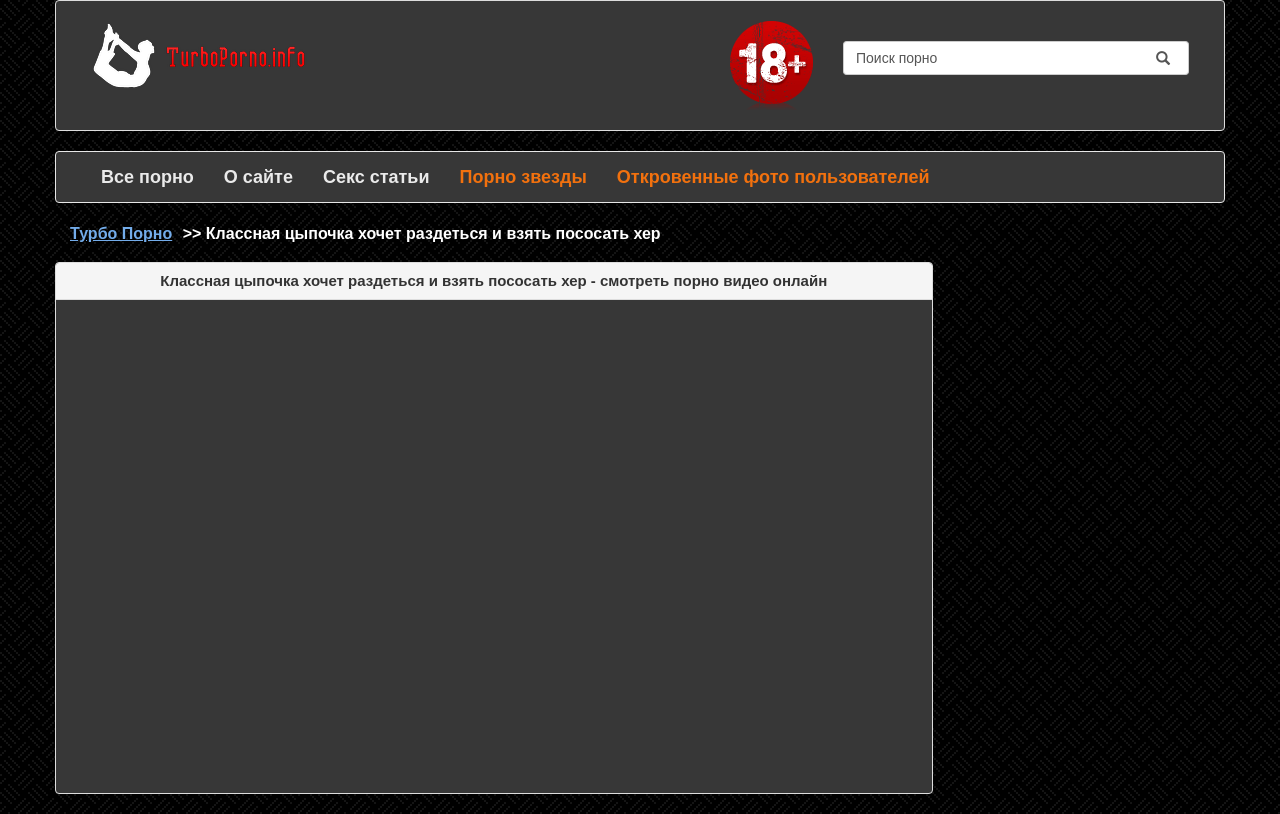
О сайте (258, 177)
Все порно (147, 177)
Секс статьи (376, 177)
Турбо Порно (121, 233)
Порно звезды (522, 177)
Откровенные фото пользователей (773, 177)
